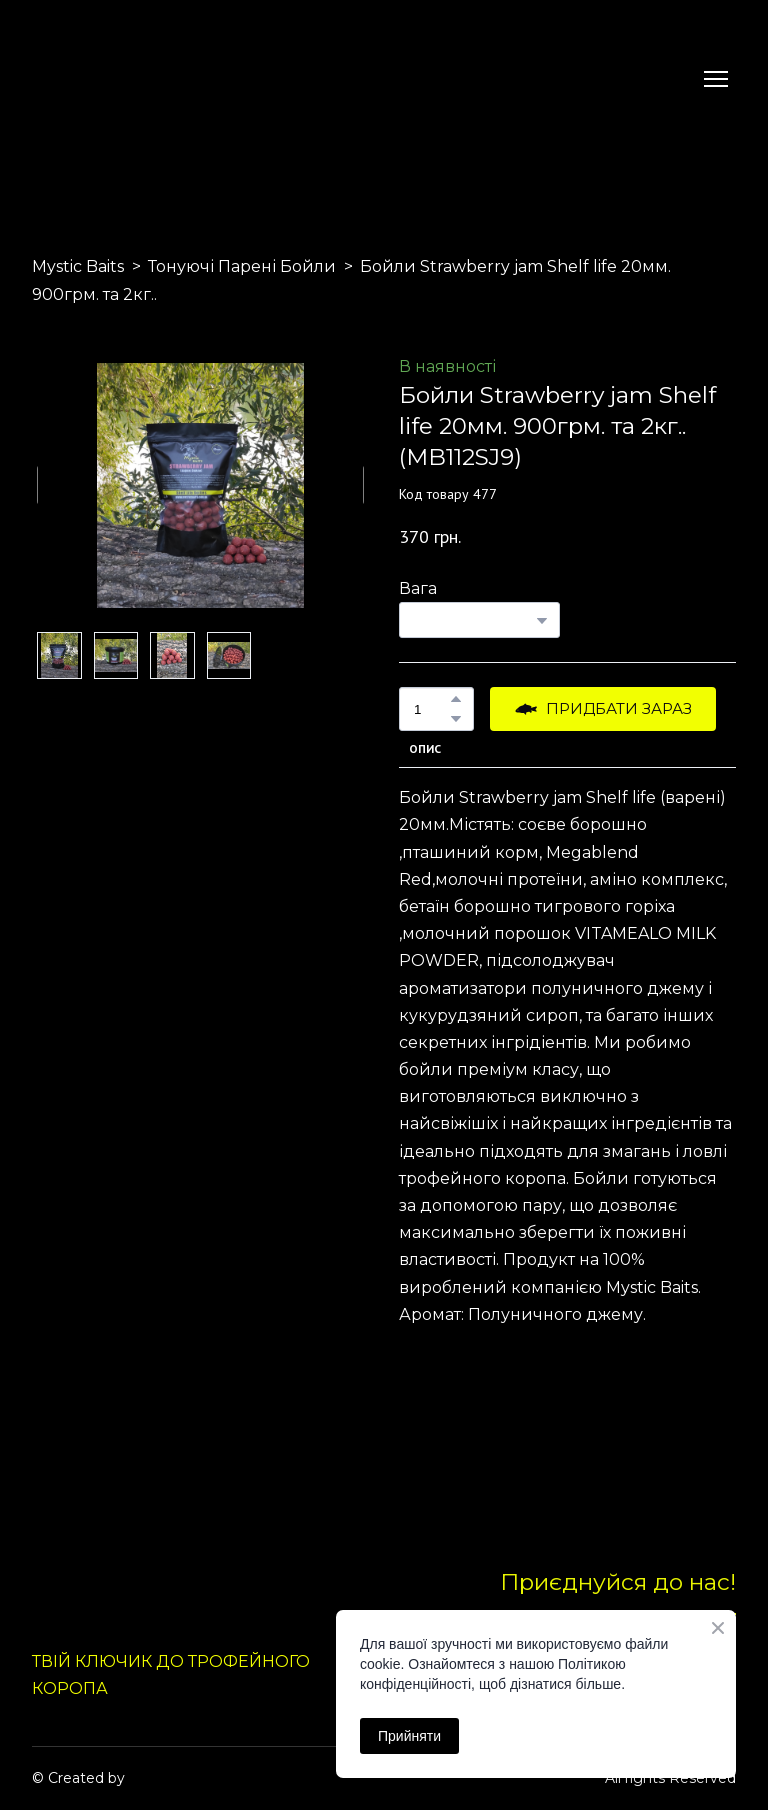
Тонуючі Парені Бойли (242, 266)
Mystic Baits (78, 266)
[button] (456, 699)
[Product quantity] (431, 709)
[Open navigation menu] (716, 79)
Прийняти (409, 1736)
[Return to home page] (79, 79)
